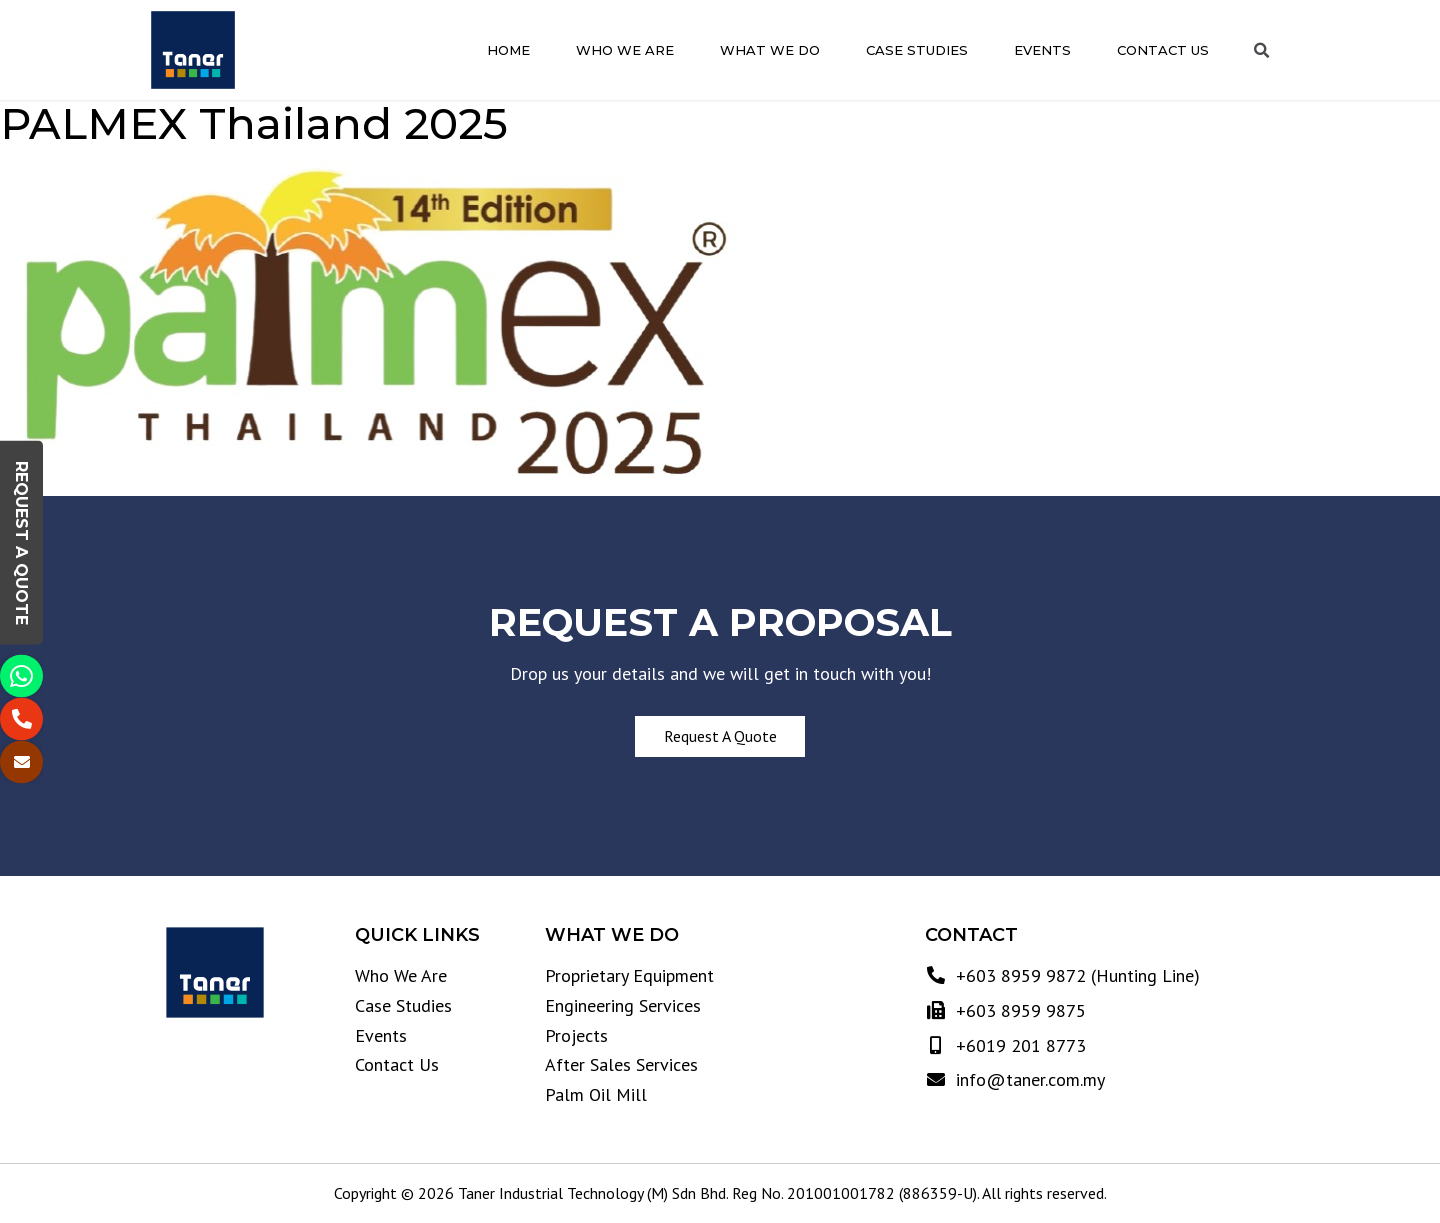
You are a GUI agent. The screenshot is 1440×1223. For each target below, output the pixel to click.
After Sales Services (621, 1064)
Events (1042, 50)
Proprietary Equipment (629, 975)
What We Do (770, 50)
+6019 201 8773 (1018, 1045)
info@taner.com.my (1028, 1079)
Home (508, 50)
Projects (576, 1035)
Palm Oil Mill (596, 1094)
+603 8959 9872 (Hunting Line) (1075, 975)
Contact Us (1163, 50)
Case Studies (917, 50)
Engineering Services (623, 1005)
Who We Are (625, 50)
